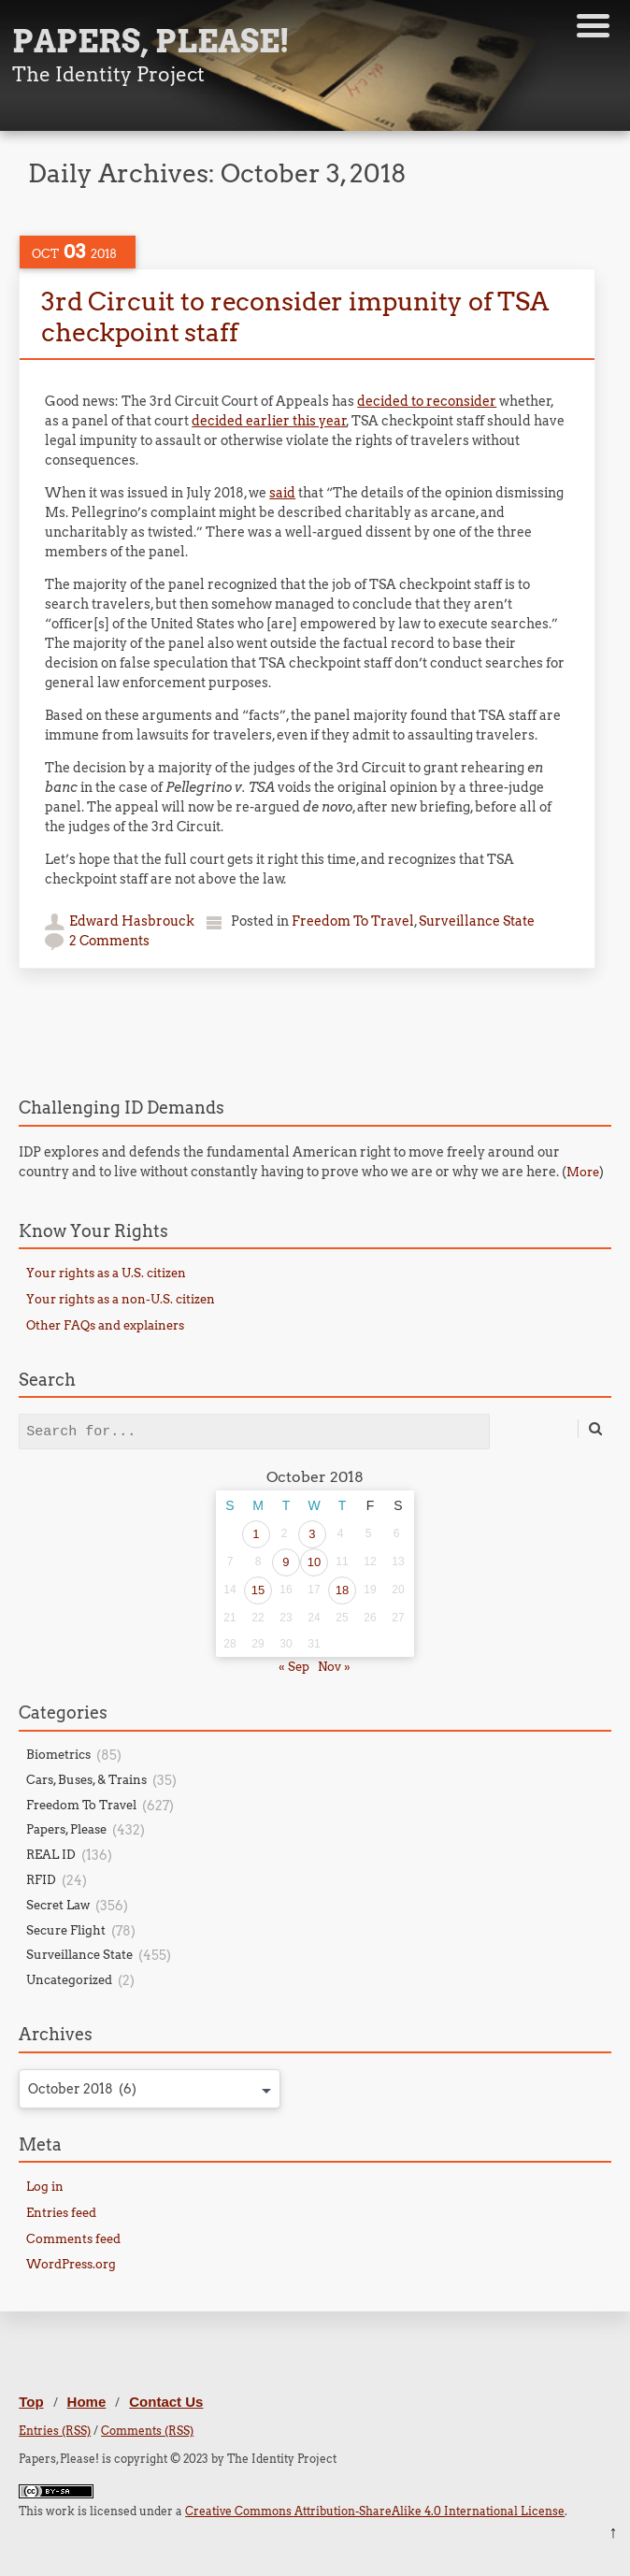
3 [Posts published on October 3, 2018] (311, 1534)
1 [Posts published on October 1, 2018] (255, 1534)
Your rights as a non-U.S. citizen (120, 1299)
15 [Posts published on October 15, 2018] (258, 1590)
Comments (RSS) (147, 2431)
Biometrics (58, 1755)
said (282, 492)
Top (31, 2402)
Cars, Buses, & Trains (86, 1780)
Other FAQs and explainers (105, 1325)
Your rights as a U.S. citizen (106, 1273)
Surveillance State (477, 921)
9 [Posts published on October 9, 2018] (285, 1562)
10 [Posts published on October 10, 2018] (314, 1562)
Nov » (334, 1667)
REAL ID (51, 1855)
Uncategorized (69, 1980)
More (582, 1172)
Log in (45, 2187)
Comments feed (73, 2239)
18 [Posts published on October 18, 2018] (342, 1590)
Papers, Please (66, 1829)
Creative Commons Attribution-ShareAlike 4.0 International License (375, 2511)
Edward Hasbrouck (131, 921)
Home (87, 2402)
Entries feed (61, 2213)
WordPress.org (71, 2264)
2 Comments (109, 940)
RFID (41, 1880)
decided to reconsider (426, 401)
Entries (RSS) (55, 2431)
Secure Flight (66, 1930)
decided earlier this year (269, 420)
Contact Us (166, 2402)
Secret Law (58, 1905)
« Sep (294, 1667)
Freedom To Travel (353, 921)
